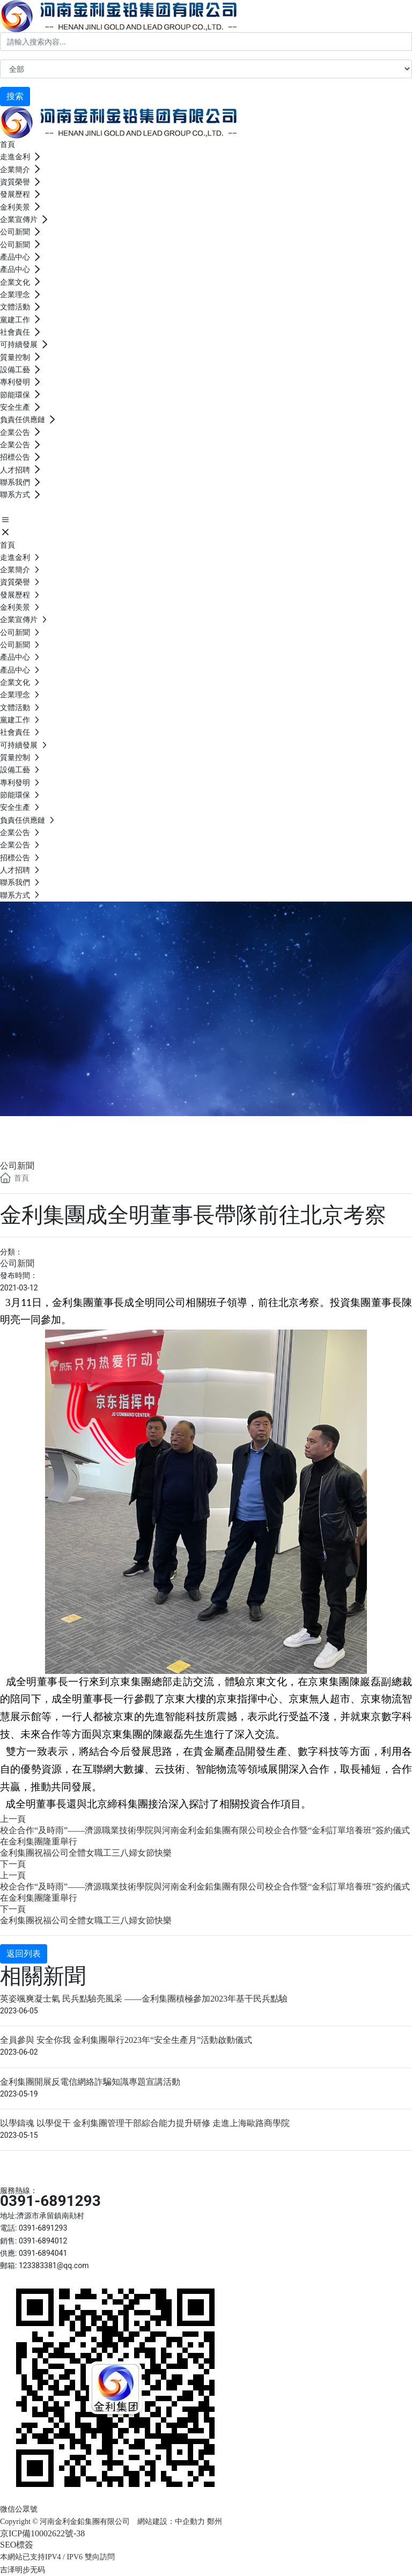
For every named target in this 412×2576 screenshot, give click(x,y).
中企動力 (190, 2522)
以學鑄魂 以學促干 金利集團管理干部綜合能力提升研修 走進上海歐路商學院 (145, 2123)
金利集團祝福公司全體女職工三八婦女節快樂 (86, 1852)
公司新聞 (43, 1128)
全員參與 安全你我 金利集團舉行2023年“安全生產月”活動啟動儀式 (126, 2039)
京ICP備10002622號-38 (42, 2533)
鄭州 (215, 2522)
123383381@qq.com (54, 2265)
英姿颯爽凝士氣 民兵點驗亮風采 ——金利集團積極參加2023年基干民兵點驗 (144, 1998)
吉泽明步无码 (22, 2569)
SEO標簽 (16, 2544)
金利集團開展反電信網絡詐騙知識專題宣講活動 (90, 2081)
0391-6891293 (50, 2201)
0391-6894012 (43, 2241)
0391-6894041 (43, 2253)
